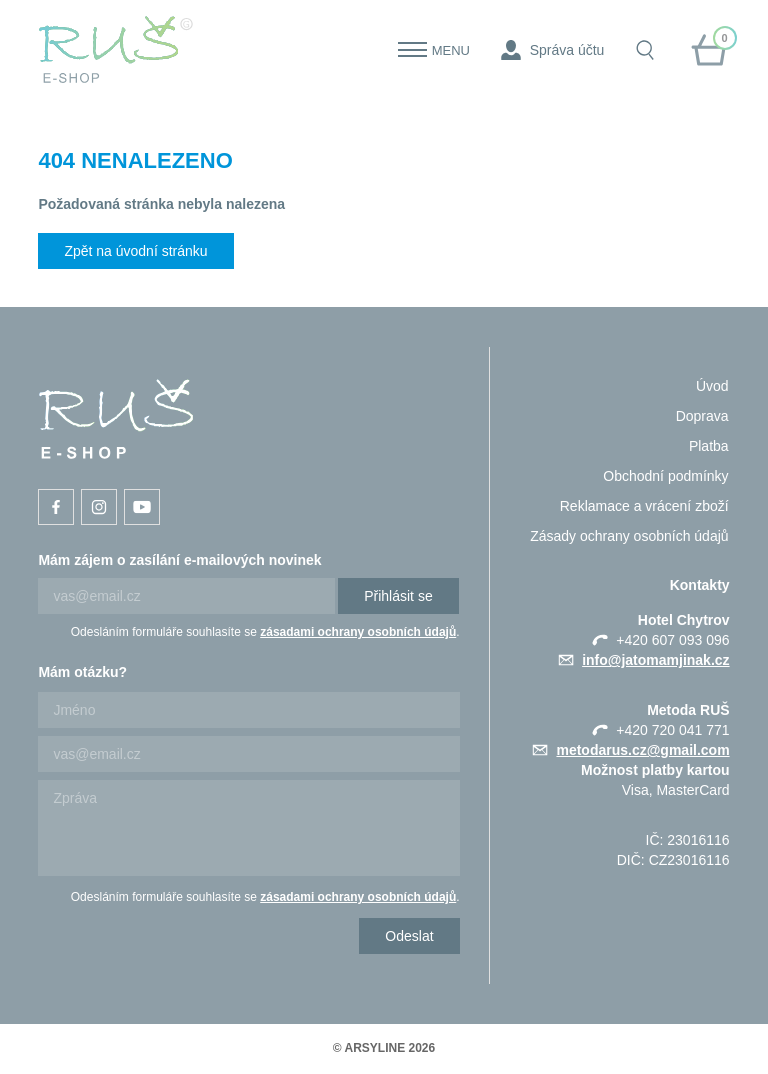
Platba (709, 446)
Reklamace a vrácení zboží (644, 506)
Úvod (712, 386)
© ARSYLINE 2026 (384, 1048)
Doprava (702, 416)
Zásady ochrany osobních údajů (629, 536)
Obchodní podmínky (665, 476)
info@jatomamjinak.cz (655, 660)
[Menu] (412, 50)
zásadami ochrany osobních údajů (358, 632)
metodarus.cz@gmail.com (642, 750)
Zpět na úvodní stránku (135, 251)
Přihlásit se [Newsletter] (398, 596)
